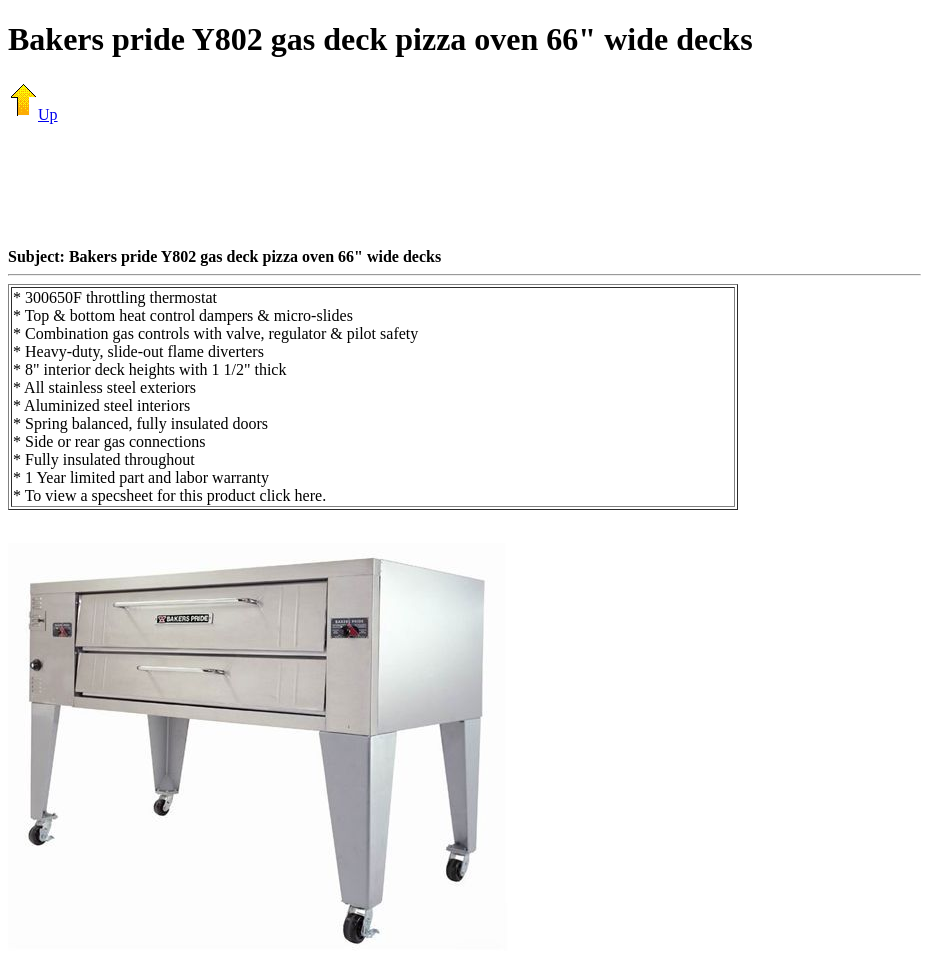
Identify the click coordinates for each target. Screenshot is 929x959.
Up (33, 114)
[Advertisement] (465, 185)
